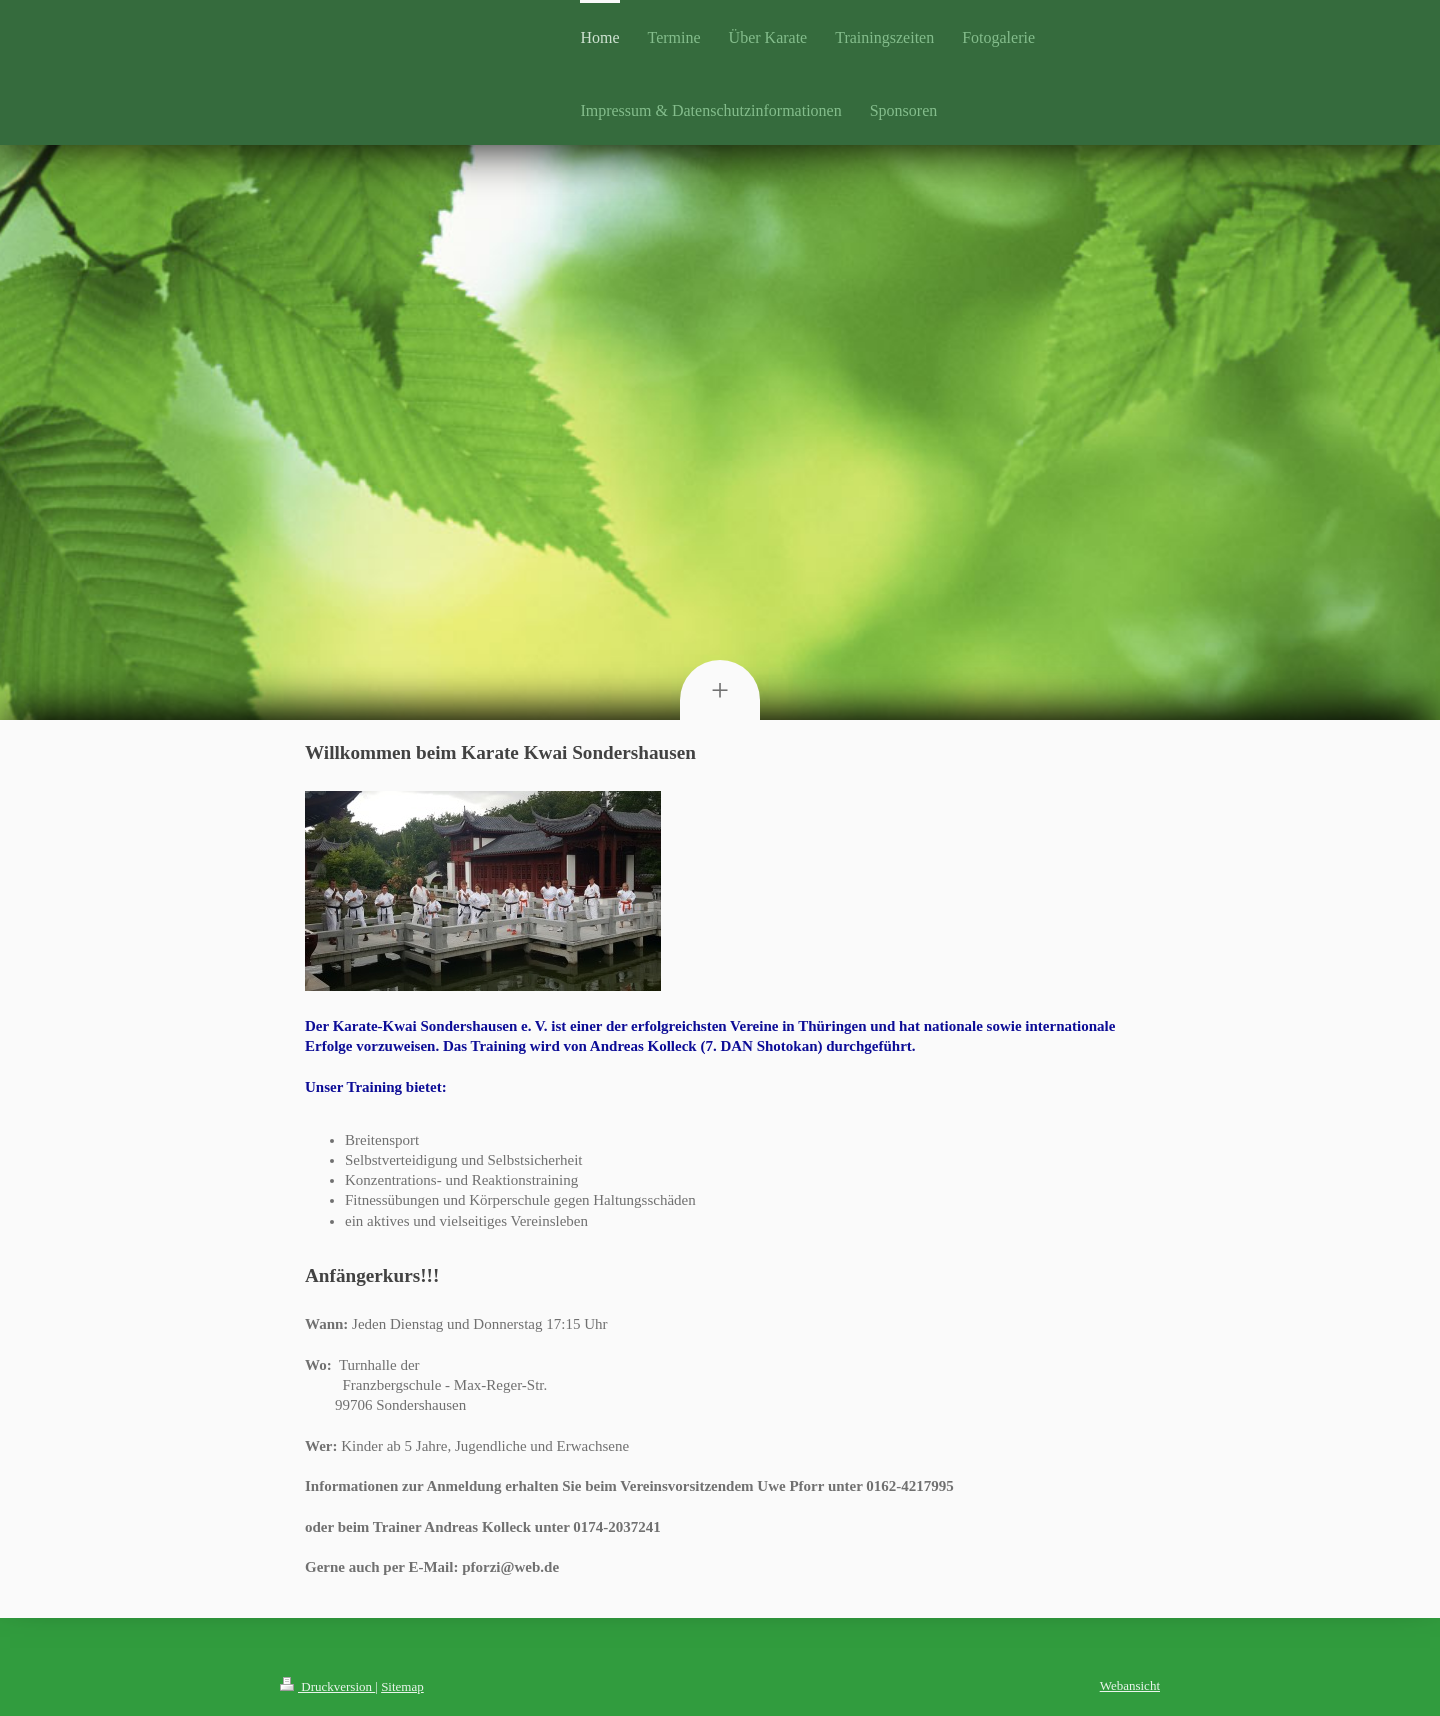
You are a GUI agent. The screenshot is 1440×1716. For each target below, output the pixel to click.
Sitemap (402, 1686)
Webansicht (1130, 1685)
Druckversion (327, 1686)
